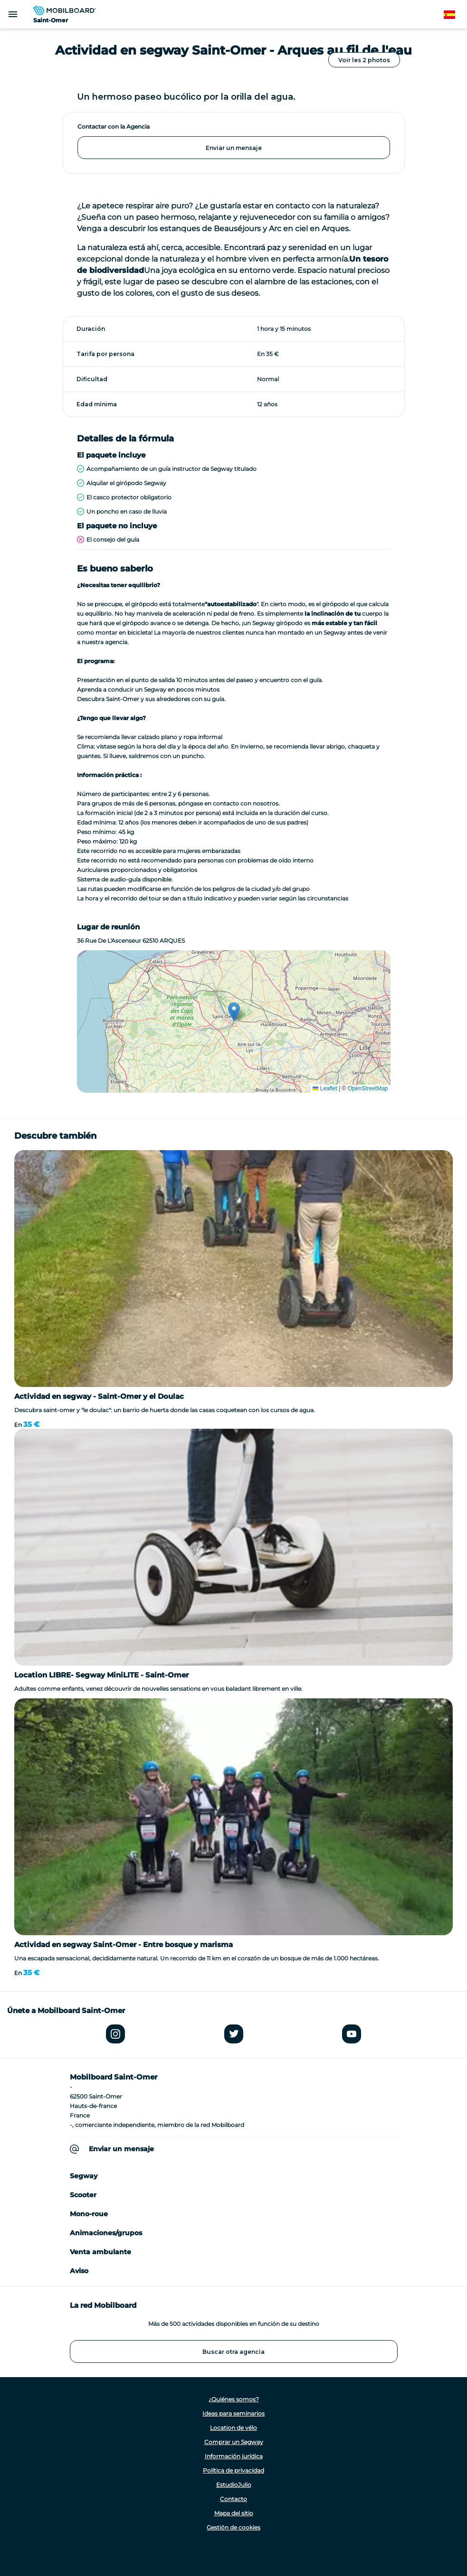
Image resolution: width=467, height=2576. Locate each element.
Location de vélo (233, 2427)
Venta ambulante (100, 2252)
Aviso (79, 2271)
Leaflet (325, 1088)
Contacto (233, 2498)
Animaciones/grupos (106, 2233)
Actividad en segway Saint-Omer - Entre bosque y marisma (123, 1944)
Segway (83, 2176)
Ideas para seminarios (233, 2413)
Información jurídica (234, 2456)
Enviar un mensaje (234, 147)
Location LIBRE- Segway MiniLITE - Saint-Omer (101, 1674)
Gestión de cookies (233, 2527)
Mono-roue (89, 2214)
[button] (234, 1011)
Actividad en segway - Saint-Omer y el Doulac (99, 1396)
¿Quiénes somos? (234, 2399)
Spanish (455, 15)
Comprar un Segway (233, 2441)
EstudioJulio (233, 2484)
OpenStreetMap (368, 1088)
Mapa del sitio (233, 2513)
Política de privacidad (233, 2470)
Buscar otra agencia (233, 2351)
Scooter (83, 2195)
